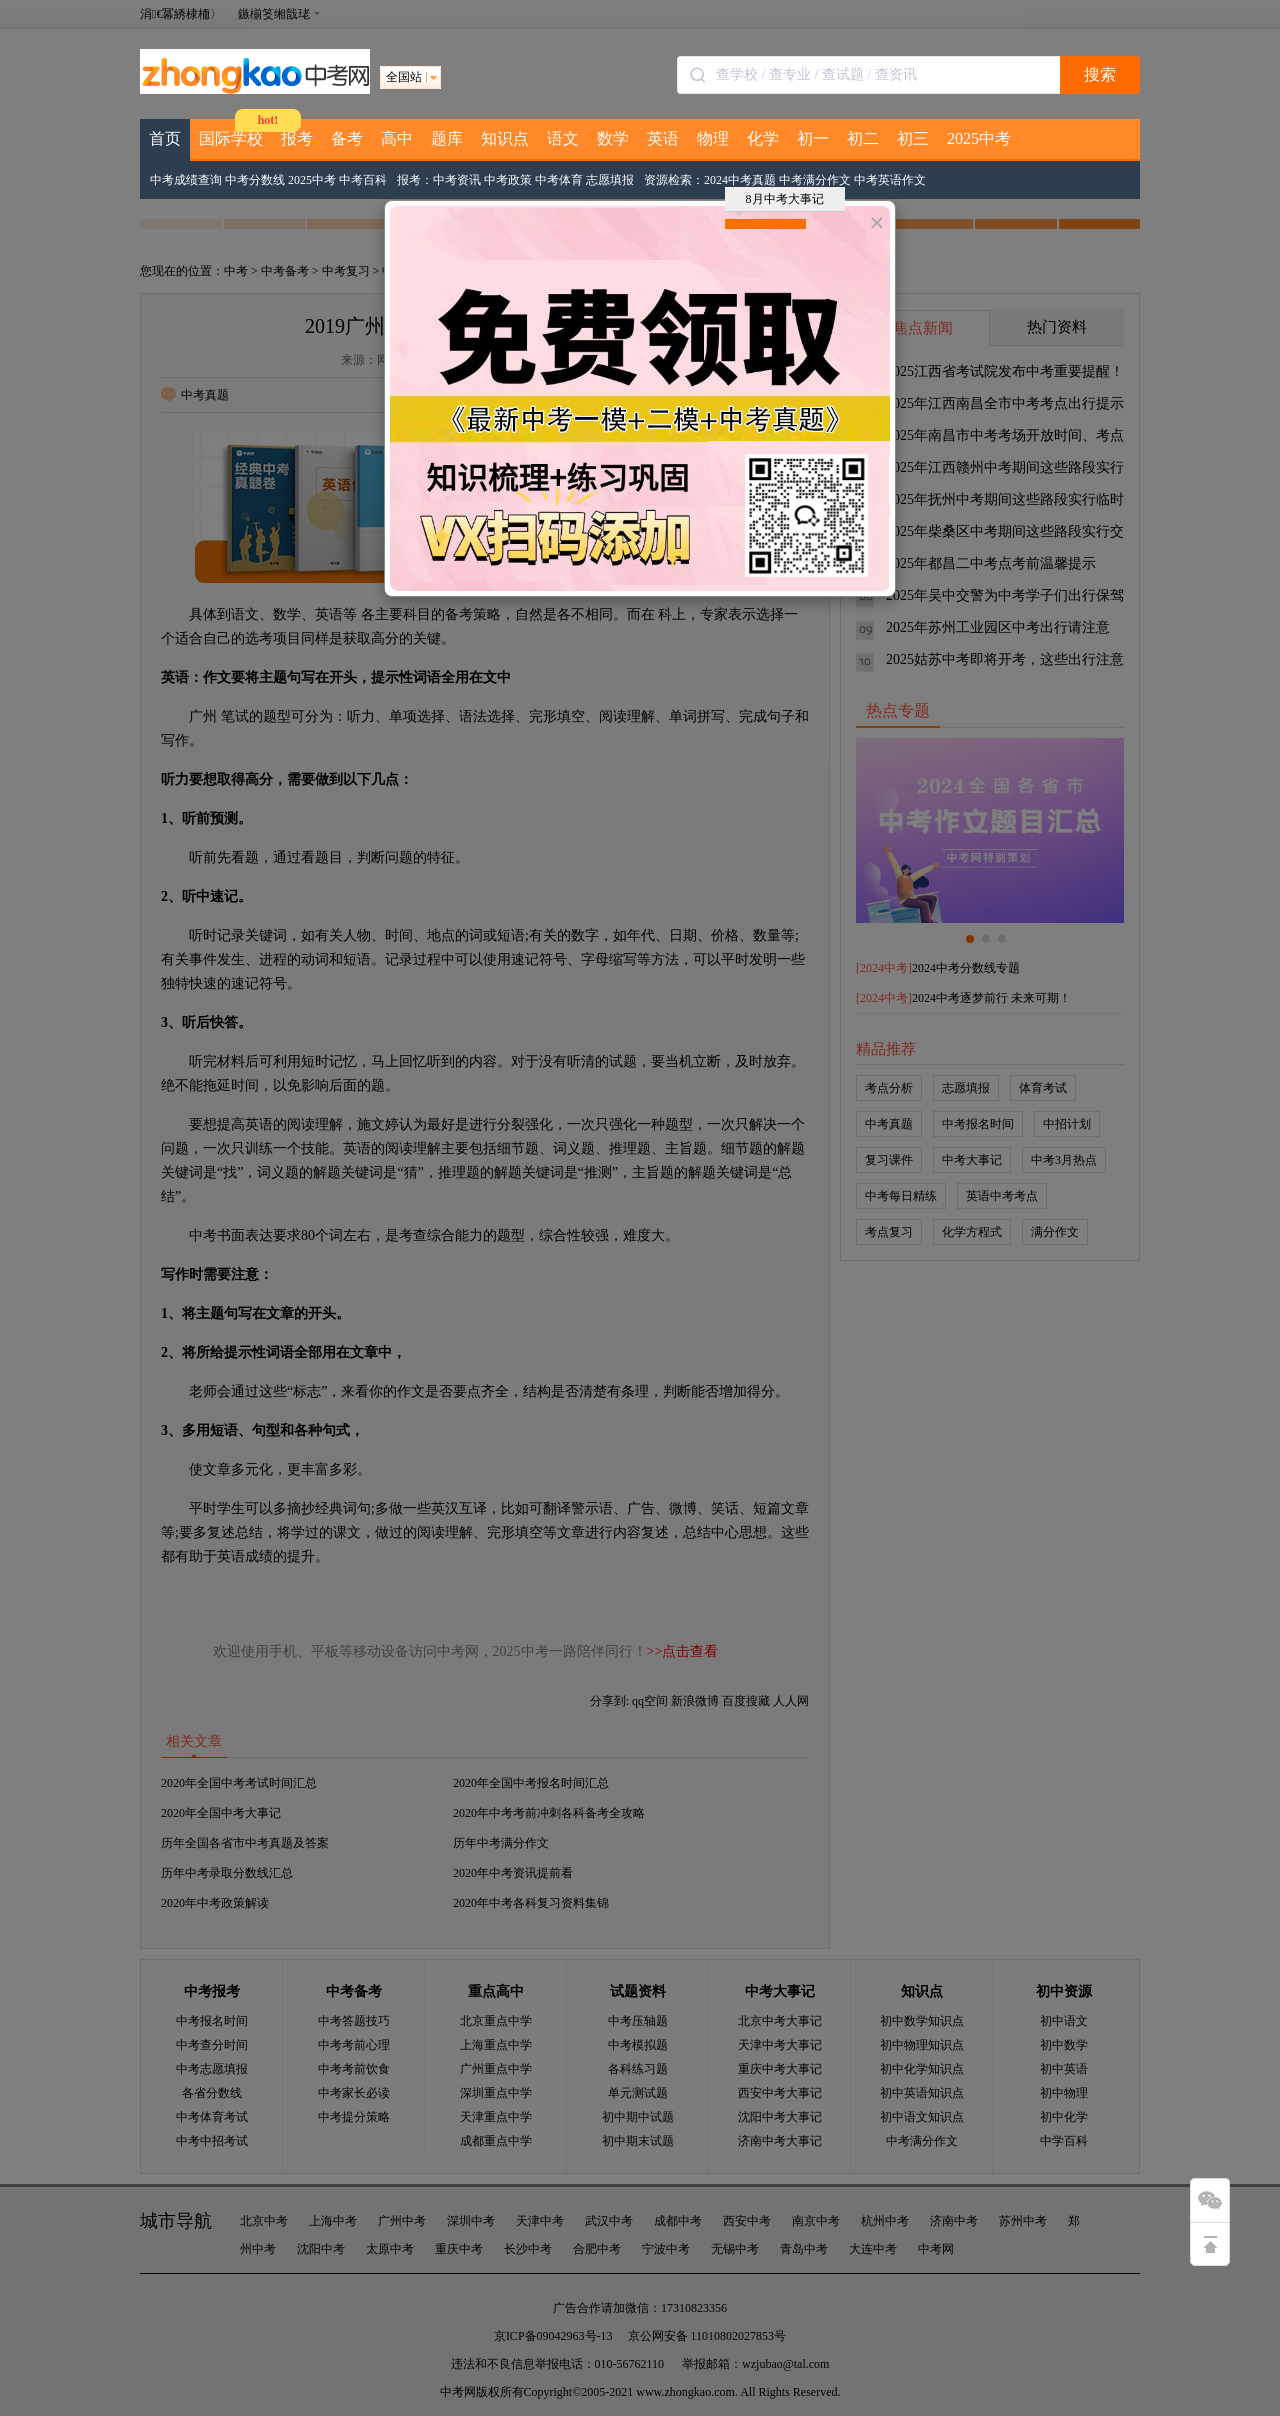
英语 (663, 138)
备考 (347, 138)
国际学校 (231, 138)
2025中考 (979, 138)
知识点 (505, 138)
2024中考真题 (740, 180)
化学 (763, 138)
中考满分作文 (815, 180)
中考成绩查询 (186, 180)
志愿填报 (610, 180)
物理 (713, 138)
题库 (447, 138)
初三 (913, 138)
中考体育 (559, 180)
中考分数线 (255, 180)
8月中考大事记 (779, 202)
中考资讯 (457, 180)
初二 (863, 138)
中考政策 (508, 180)
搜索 (1100, 74)
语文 (563, 138)
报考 (297, 138)
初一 (813, 138)
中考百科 (363, 180)
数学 (613, 138)
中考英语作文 (890, 180)
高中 (397, 138)
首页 (165, 138)
